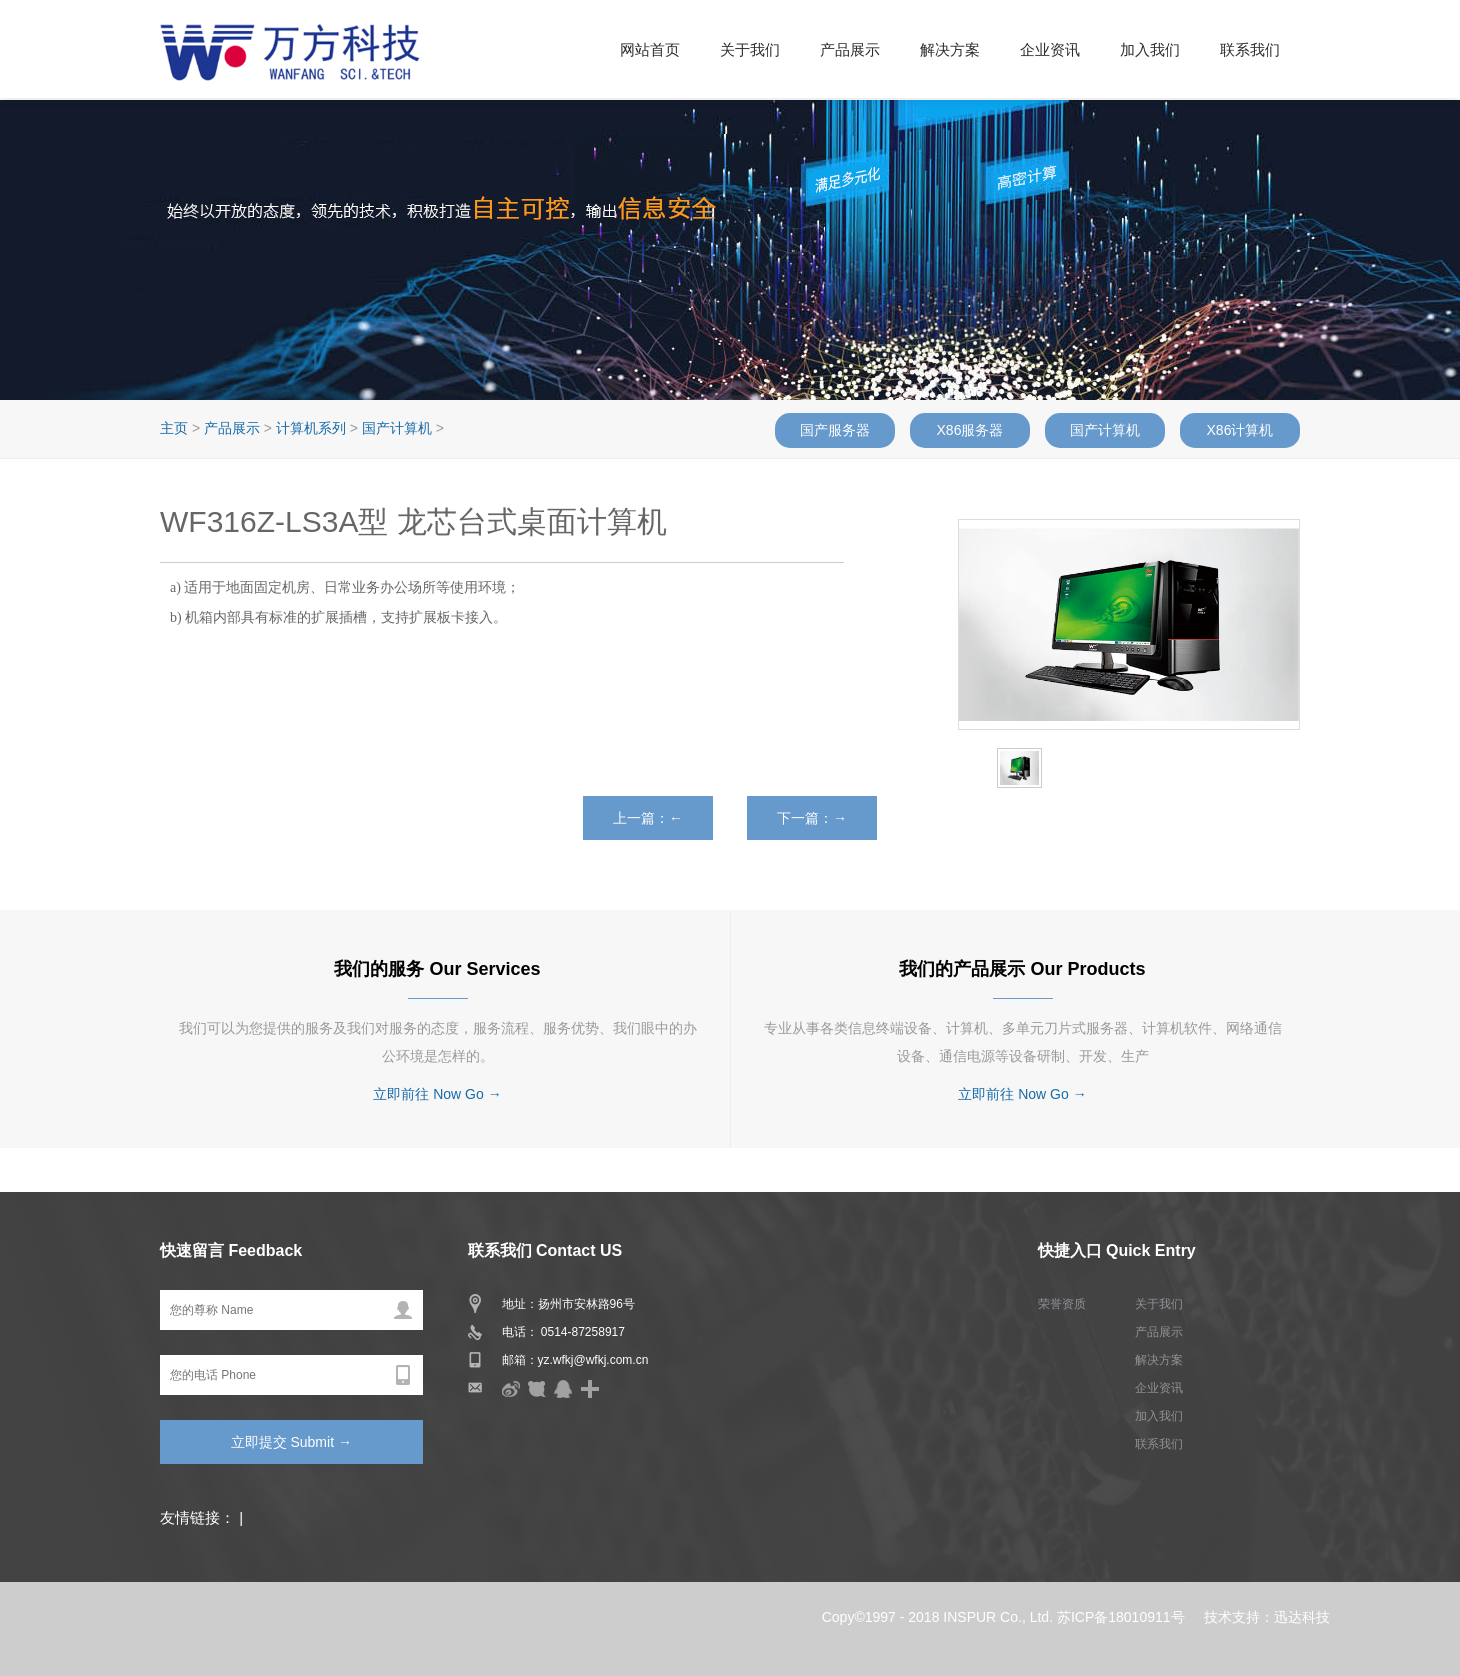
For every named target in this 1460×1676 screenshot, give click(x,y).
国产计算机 (1105, 430)
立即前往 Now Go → (437, 1094)
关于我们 (750, 50)
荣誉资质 (1062, 1304)
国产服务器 (835, 430)
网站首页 (650, 50)
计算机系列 (311, 428)
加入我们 (1150, 50)
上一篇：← (648, 818)
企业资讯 (1050, 50)
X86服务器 (970, 430)
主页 (174, 428)
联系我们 (1250, 50)
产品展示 (850, 50)
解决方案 (950, 50)
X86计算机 (1240, 430)
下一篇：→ (812, 818)
